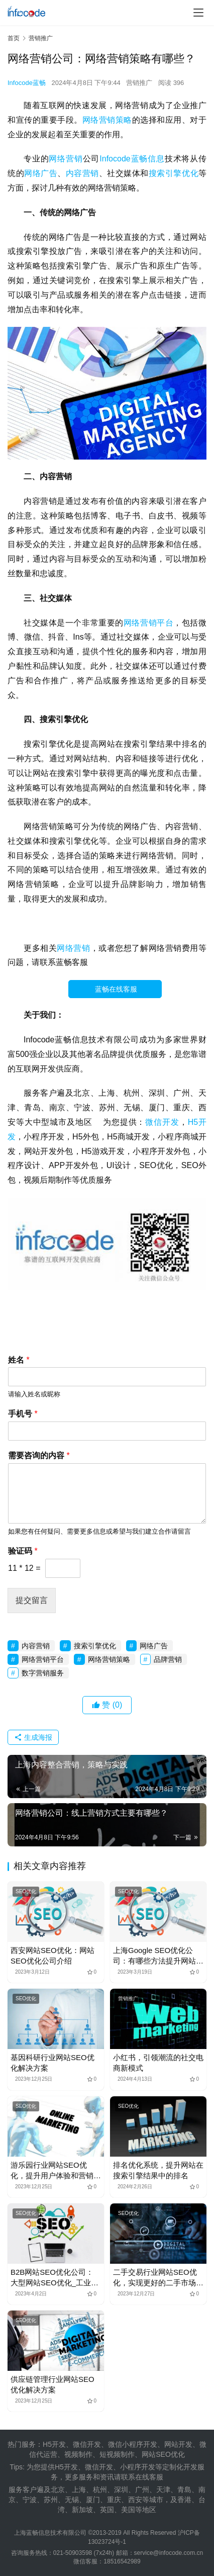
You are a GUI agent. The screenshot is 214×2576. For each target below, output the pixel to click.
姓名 (19, 1360)
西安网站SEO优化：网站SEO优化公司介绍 (52, 1955)
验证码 (23, 1551)
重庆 (114, 2500)
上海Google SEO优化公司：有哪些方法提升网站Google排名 (154, 1956)
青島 (184, 2489)
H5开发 (66, 2467)
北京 (58, 2489)
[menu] (198, 13)
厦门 (93, 2500)
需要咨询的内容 (39, 1455)
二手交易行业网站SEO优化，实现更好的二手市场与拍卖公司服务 (158, 2278)
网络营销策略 (107, 120)
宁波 (30, 2500)
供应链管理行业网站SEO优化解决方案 (52, 2384)
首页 (14, 38)
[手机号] (107, 1431)
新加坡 (82, 2510)
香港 (184, 2500)
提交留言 (32, 1600)
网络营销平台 (148, 622)
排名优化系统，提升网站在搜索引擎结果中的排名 (158, 2170)
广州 (142, 2489)
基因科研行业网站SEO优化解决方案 (52, 2062)
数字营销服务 (43, 1673)
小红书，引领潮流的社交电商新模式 (158, 2062)
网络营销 (65, 158)
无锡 (72, 2500)
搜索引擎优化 (173, 173)
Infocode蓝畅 (27, 82)
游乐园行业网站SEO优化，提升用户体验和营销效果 (56, 2171)
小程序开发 (137, 2467)
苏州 (51, 2500)
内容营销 (82, 173)
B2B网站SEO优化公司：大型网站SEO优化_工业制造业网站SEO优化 (54, 2278)
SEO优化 (26, 1891)
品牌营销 (168, 1659)
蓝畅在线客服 (123, 989)
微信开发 (162, 1122)
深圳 (121, 2489)
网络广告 (40, 173)
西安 (135, 2500)
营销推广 (139, 82)
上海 (79, 2489)
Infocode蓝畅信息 (131, 158)
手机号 (23, 1413)
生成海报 (33, 1737)
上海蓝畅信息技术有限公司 (50, 2532)
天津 (163, 2489)
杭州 (100, 2489)
